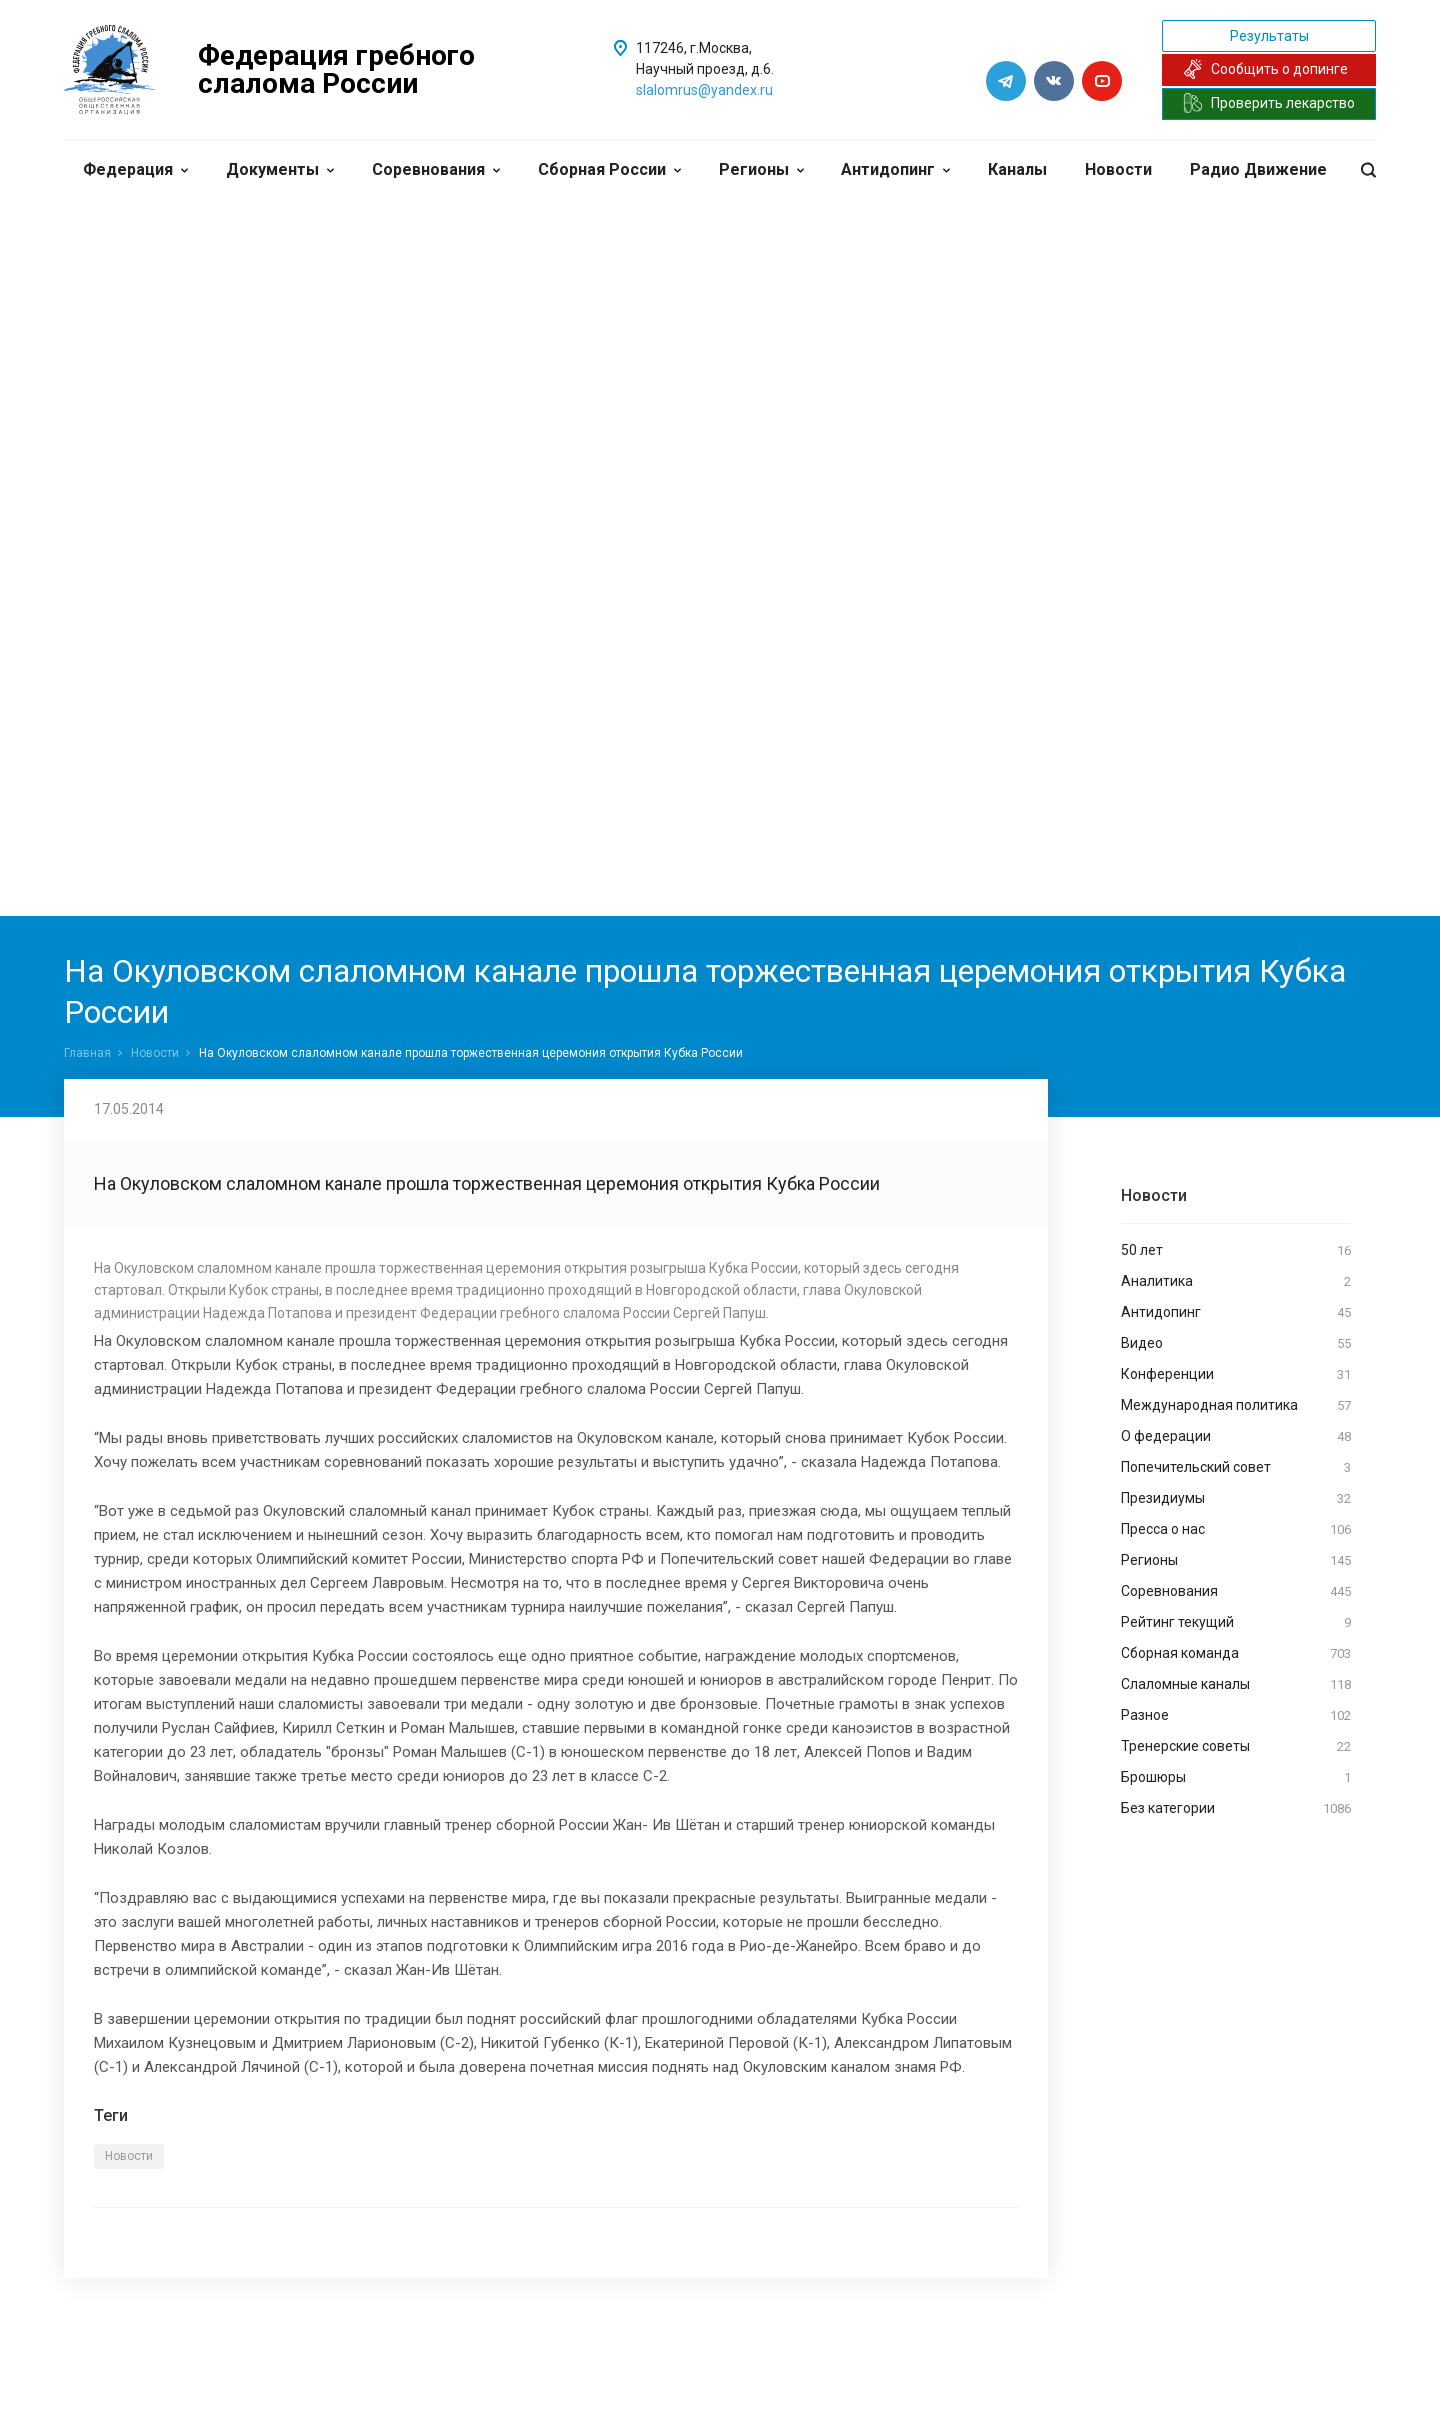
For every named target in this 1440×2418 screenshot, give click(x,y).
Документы (280, 169)
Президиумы (1236, 1499)
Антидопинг (895, 169)
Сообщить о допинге (1265, 69)
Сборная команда (1236, 1654)
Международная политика (1236, 1406)
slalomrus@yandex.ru (704, 90)
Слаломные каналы (1236, 1685)
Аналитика (1236, 1282)
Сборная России (609, 169)
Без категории (1236, 1809)
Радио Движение (1258, 169)
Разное (1236, 1716)
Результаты (1269, 36)
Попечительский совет (1236, 1468)
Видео (1236, 1344)
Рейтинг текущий (1236, 1623)
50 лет (1236, 1251)
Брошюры (1236, 1778)
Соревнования (436, 169)
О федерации (1236, 1437)
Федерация (135, 169)
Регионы (761, 169)
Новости (1118, 169)
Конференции (1236, 1375)
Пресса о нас (1236, 1530)
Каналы (1017, 169)
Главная (87, 1053)
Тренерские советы (1236, 1747)
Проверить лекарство (1269, 103)
